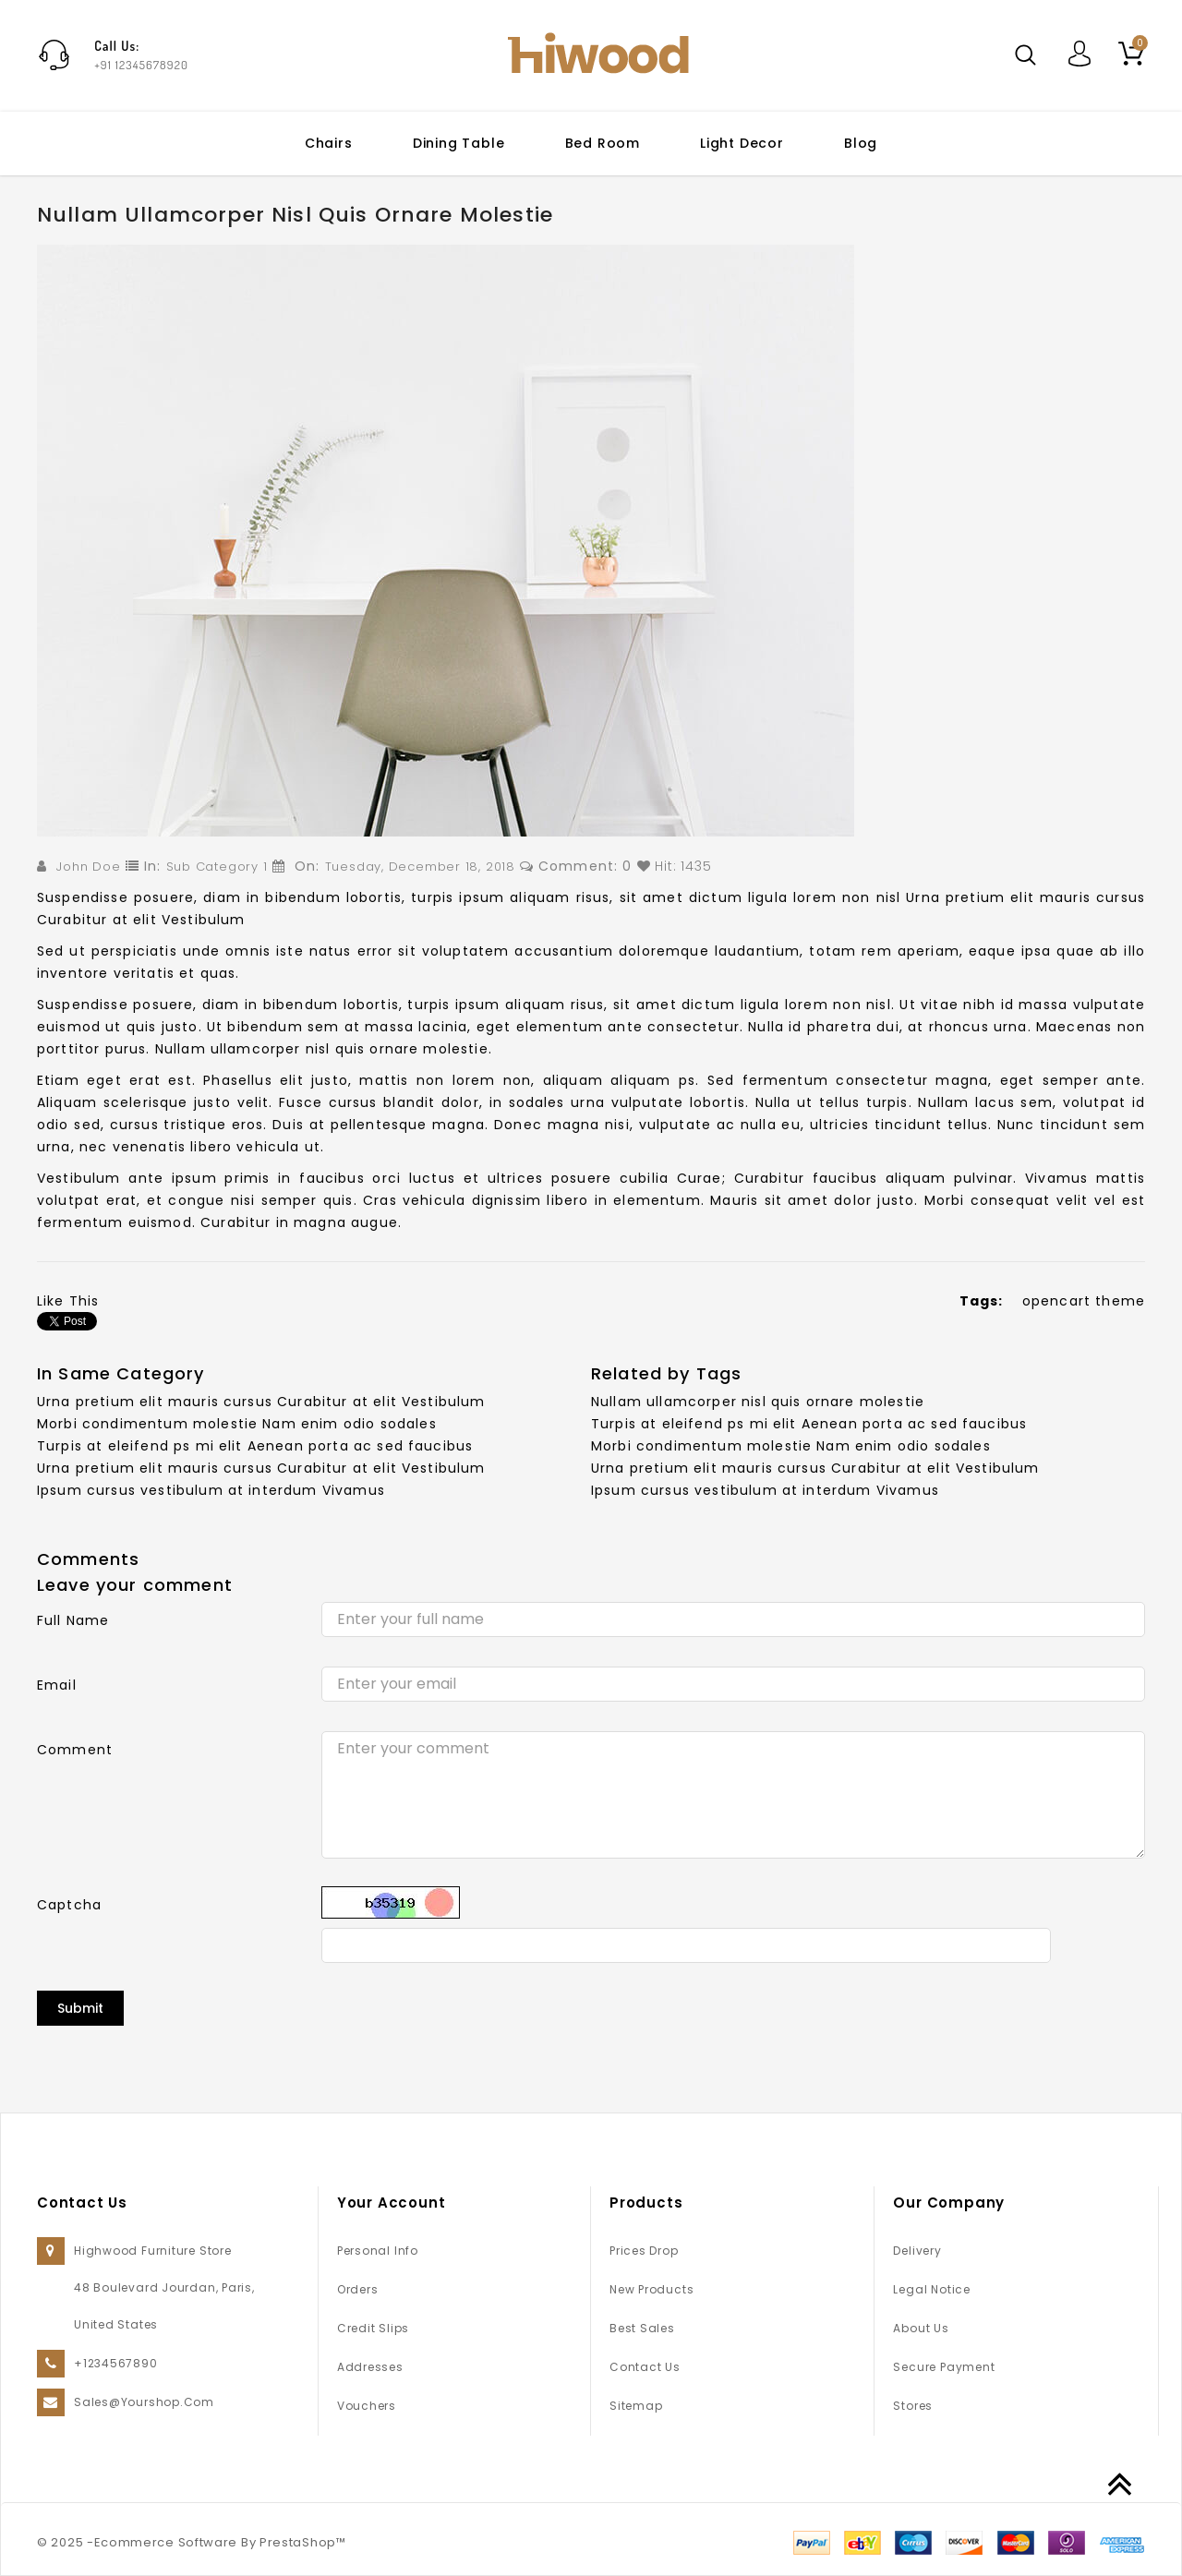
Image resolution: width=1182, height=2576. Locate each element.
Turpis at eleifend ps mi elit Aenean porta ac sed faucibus (255, 1446)
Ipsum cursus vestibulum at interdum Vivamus (211, 1490)
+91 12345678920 (141, 64)
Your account (391, 2202)
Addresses (370, 2367)
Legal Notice (931, 2289)
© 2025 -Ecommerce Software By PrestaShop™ (191, 2542)
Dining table (459, 143)
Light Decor (742, 143)
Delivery (917, 2250)
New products (651, 2289)
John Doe (88, 866)
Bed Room (602, 143)
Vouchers (366, 2405)
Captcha (69, 1905)
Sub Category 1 (217, 866)
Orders (358, 2289)
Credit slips (373, 2328)
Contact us (645, 2367)
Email (57, 1685)
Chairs (329, 143)
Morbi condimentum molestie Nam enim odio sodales (237, 1423)
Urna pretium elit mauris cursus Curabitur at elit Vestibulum (261, 1401)
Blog (860, 143)
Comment (75, 1749)
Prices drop (644, 2250)
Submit (80, 2008)
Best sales (642, 2328)
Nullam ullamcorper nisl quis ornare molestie (757, 1401)
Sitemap (635, 2405)
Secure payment (944, 2367)
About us (920, 2328)
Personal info (377, 2250)
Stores (913, 2405)
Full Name (73, 1620)
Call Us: (116, 46)
